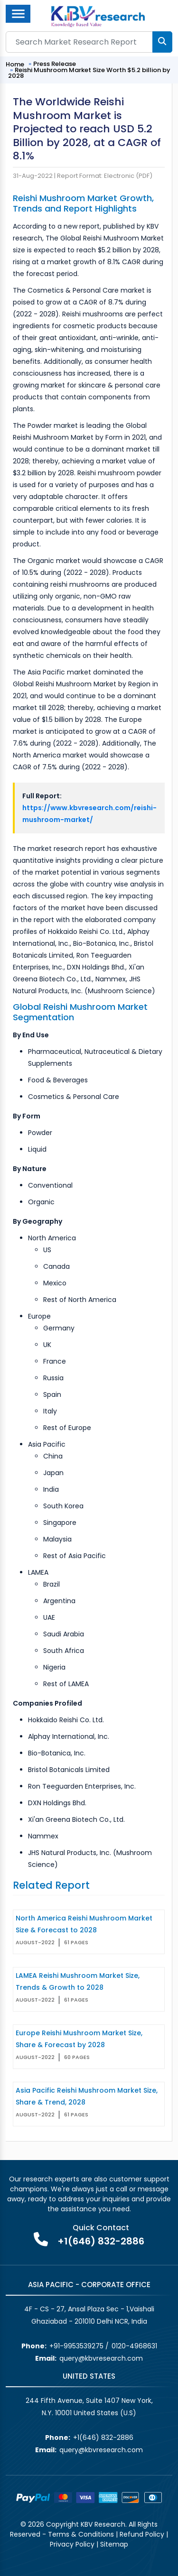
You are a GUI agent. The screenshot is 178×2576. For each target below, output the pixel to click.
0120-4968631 (134, 2346)
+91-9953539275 (76, 2346)
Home (15, 64)
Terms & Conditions (81, 2534)
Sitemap (114, 2544)
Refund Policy (142, 2534)
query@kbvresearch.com (101, 2358)
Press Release (54, 63)
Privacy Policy (72, 2544)
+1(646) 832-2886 (100, 2241)
